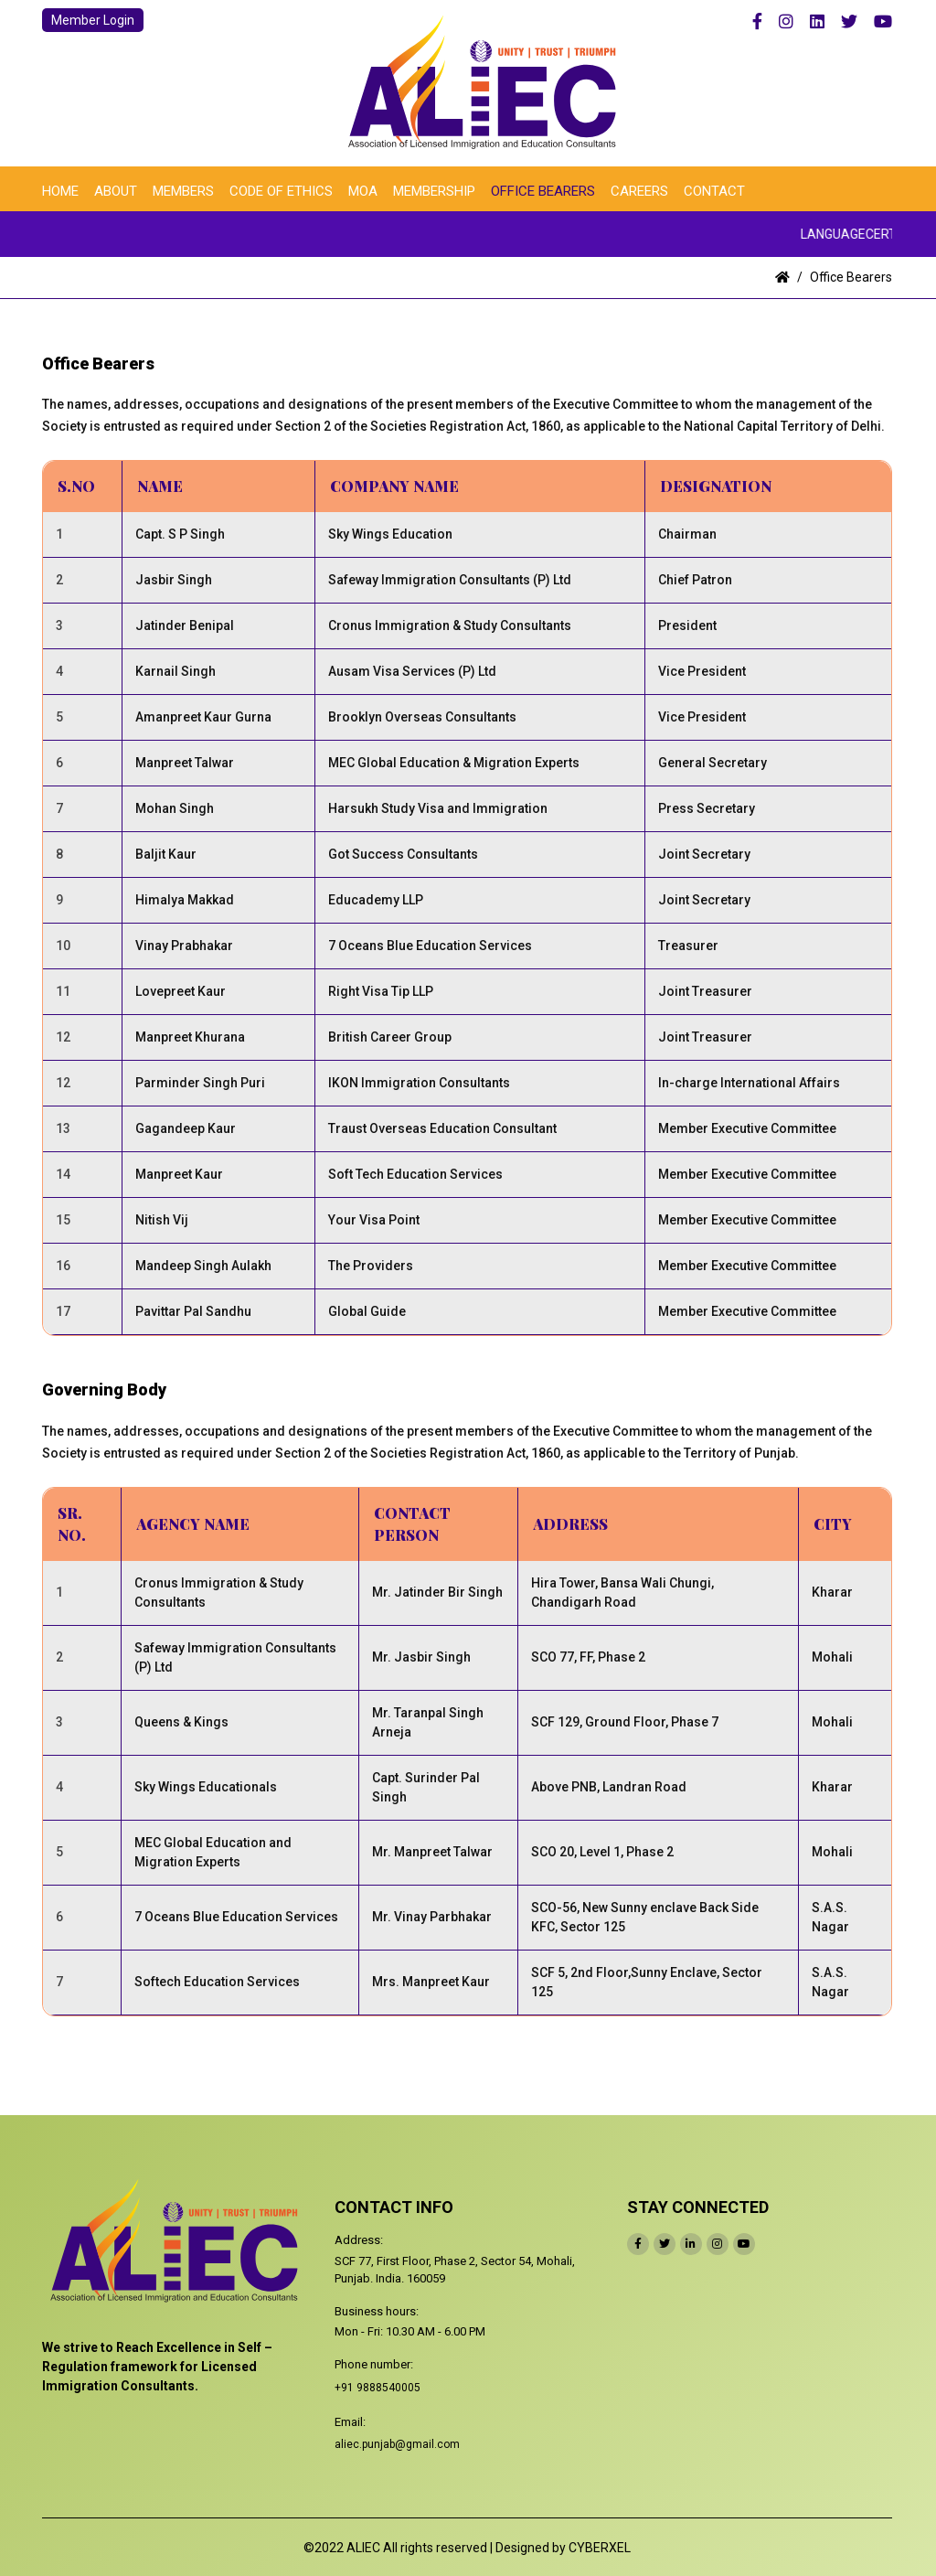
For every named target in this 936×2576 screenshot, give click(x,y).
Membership (434, 191)
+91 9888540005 (377, 2387)
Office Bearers (543, 191)
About (115, 191)
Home (60, 191)
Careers (639, 191)
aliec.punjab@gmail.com (397, 2444)
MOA (363, 191)
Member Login (92, 20)
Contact (714, 191)
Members (183, 191)
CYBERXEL (600, 2547)
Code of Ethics (281, 191)
